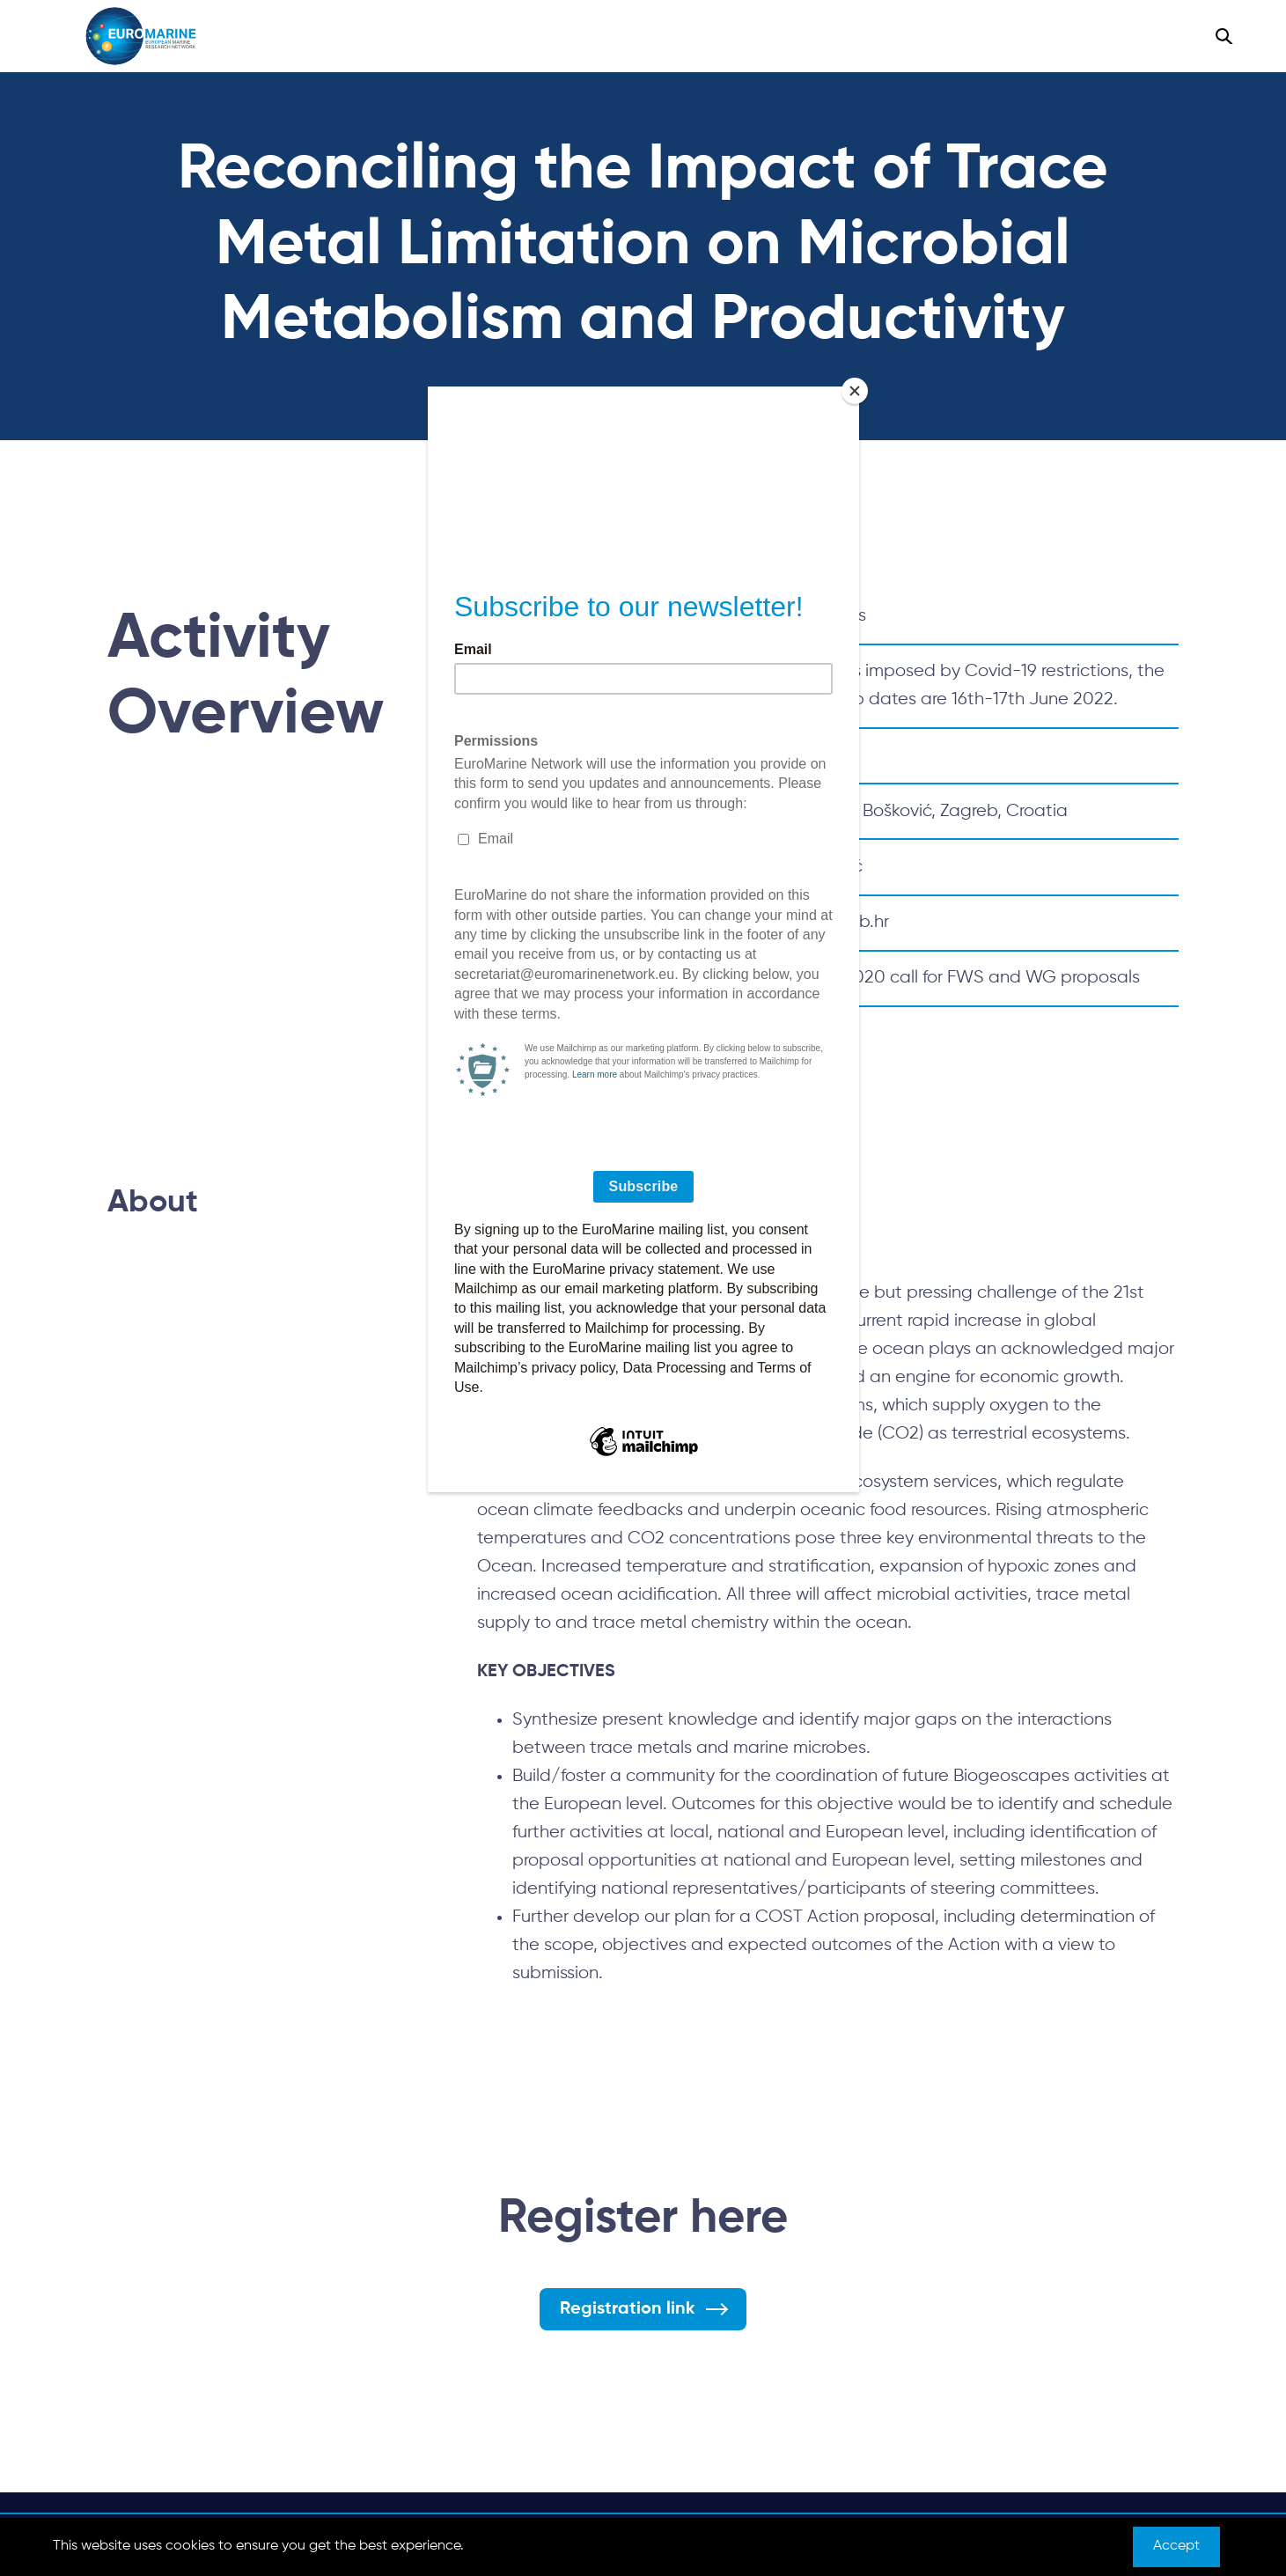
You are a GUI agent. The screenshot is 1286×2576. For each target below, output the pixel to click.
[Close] (854, 391)
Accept (1176, 2546)
